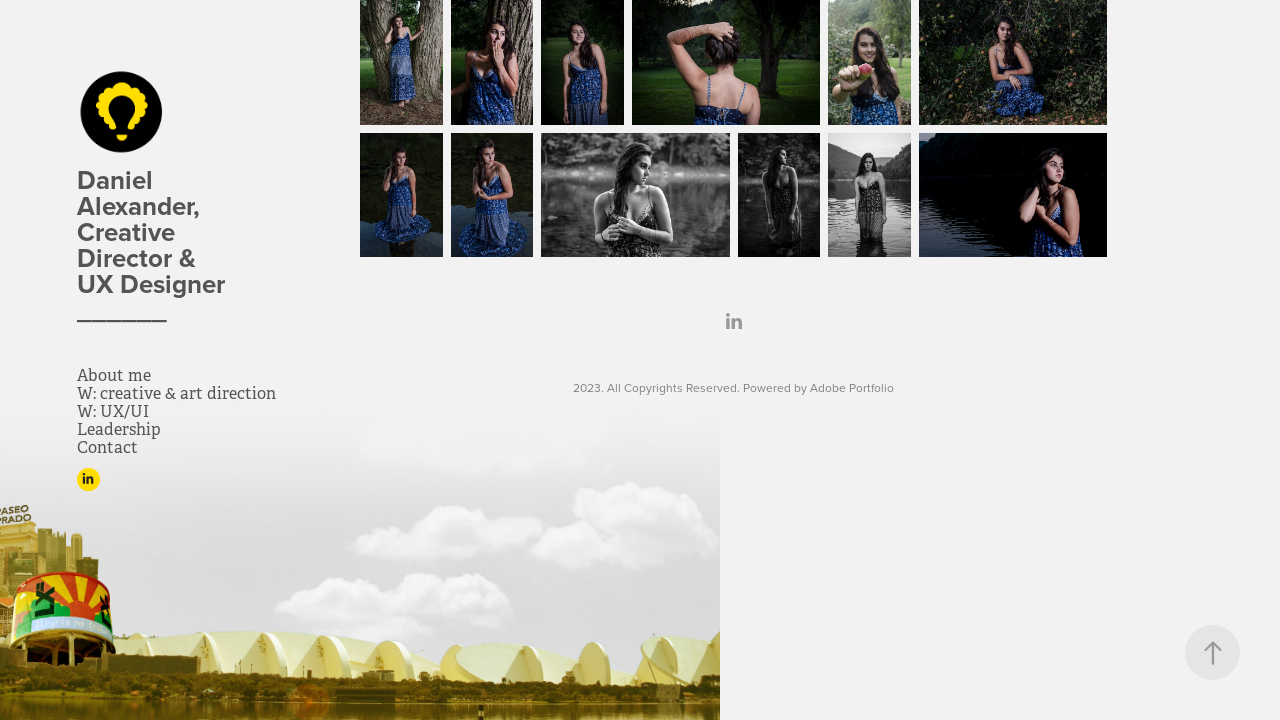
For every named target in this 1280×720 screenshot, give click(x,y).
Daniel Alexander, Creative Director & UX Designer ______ (158, 245)
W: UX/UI (113, 411)
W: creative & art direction (176, 393)
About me (114, 375)
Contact (107, 447)
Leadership (119, 429)
